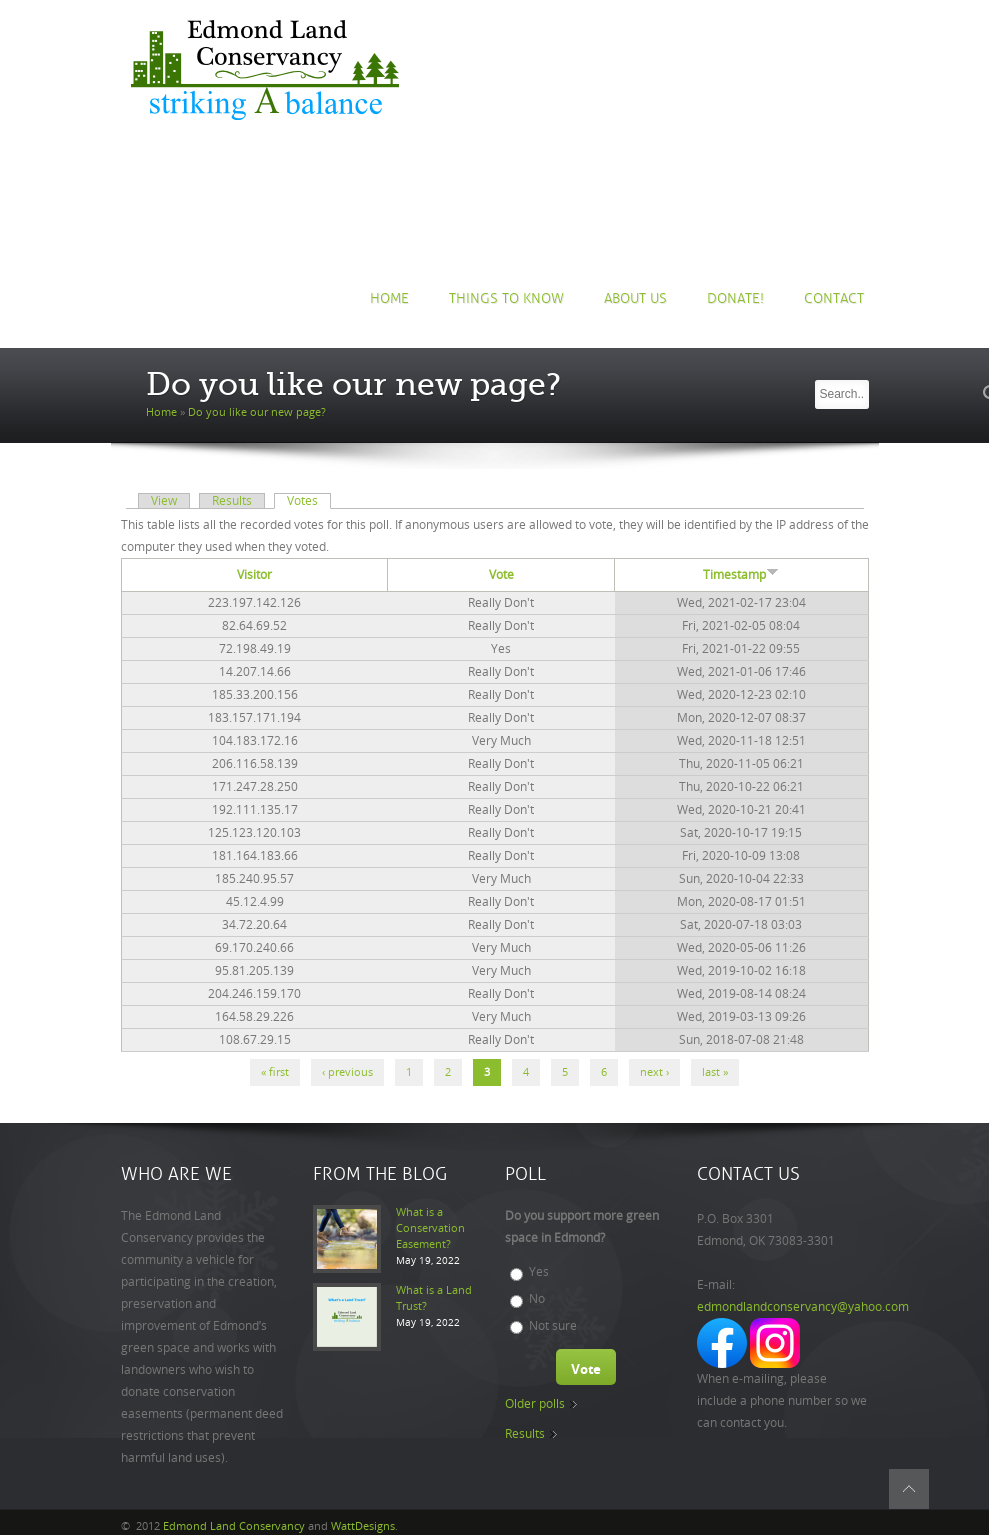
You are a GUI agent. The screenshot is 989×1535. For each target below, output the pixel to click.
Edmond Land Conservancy (234, 1526)
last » (715, 1072)
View (164, 501)
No (537, 1299)
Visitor (254, 575)
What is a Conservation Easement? (430, 1228)
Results (232, 501)
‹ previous (347, 1072)
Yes (539, 1272)
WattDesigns (363, 1526)
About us (635, 298)
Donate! (735, 298)
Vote (501, 575)
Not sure (553, 1326)
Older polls (535, 1404)
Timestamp (741, 575)
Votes (309, 501)
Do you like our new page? (257, 412)
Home (389, 298)
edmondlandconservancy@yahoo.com (803, 1307)
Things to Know (506, 298)
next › (654, 1072)
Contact (834, 298)
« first (275, 1072)
